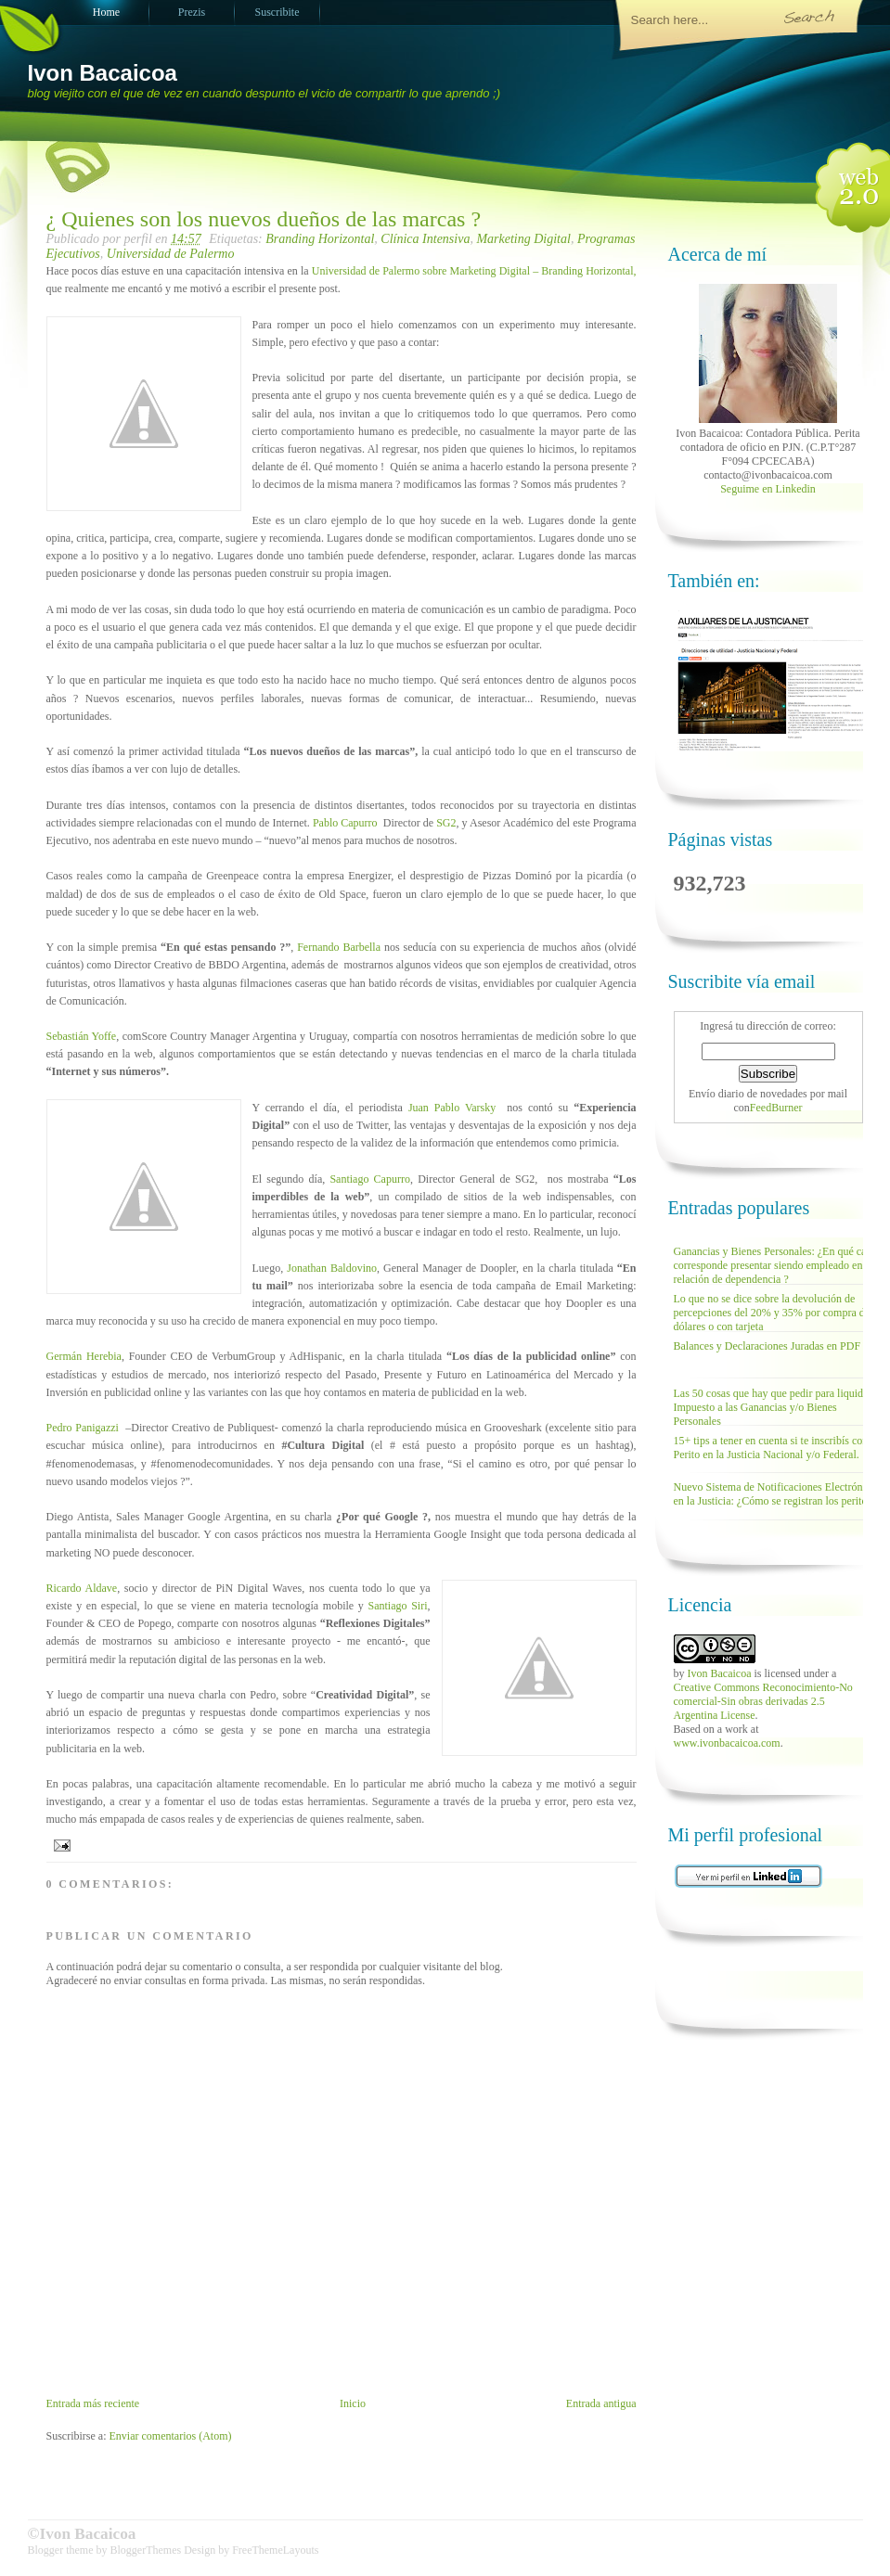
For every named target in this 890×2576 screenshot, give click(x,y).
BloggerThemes (145, 2550)
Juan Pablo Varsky (452, 1107)
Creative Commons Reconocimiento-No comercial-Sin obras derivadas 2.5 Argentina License (763, 1701)
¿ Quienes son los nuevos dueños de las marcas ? (264, 219)
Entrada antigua (601, 2403)
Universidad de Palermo (171, 254)
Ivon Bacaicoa (102, 72)
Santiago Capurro (369, 1179)
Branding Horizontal (319, 239)
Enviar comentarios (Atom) (171, 2435)
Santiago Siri (397, 1605)
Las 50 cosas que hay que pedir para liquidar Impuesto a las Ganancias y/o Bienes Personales (773, 1407)
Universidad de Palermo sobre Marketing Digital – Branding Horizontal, (474, 270)
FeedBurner (776, 1107)
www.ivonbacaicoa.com (727, 1743)
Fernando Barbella (339, 947)
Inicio (353, 2403)
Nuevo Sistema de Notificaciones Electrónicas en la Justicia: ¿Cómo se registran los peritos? (777, 1493)
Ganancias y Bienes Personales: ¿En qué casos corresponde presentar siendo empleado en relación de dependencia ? (777, 1265)
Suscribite (277, 12)
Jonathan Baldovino (332, 1268)
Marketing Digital (523, 239)
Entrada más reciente (93, 2403)
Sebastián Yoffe (81, 1036)
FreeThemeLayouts (275, 2550)
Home (106, 12)
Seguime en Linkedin (768, 488)
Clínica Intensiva (425, 239)
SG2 (446, 822)
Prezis (191, 12)
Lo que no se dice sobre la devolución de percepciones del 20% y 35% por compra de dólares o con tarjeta (772, 1312)
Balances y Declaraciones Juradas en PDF (767, 1345)
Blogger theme (62, 2550)
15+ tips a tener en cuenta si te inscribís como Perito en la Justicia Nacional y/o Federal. (775, 1447)
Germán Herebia (84, 1356)
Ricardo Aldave (82, 1588)
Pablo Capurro (345, 822)
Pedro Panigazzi (84, 1427)
